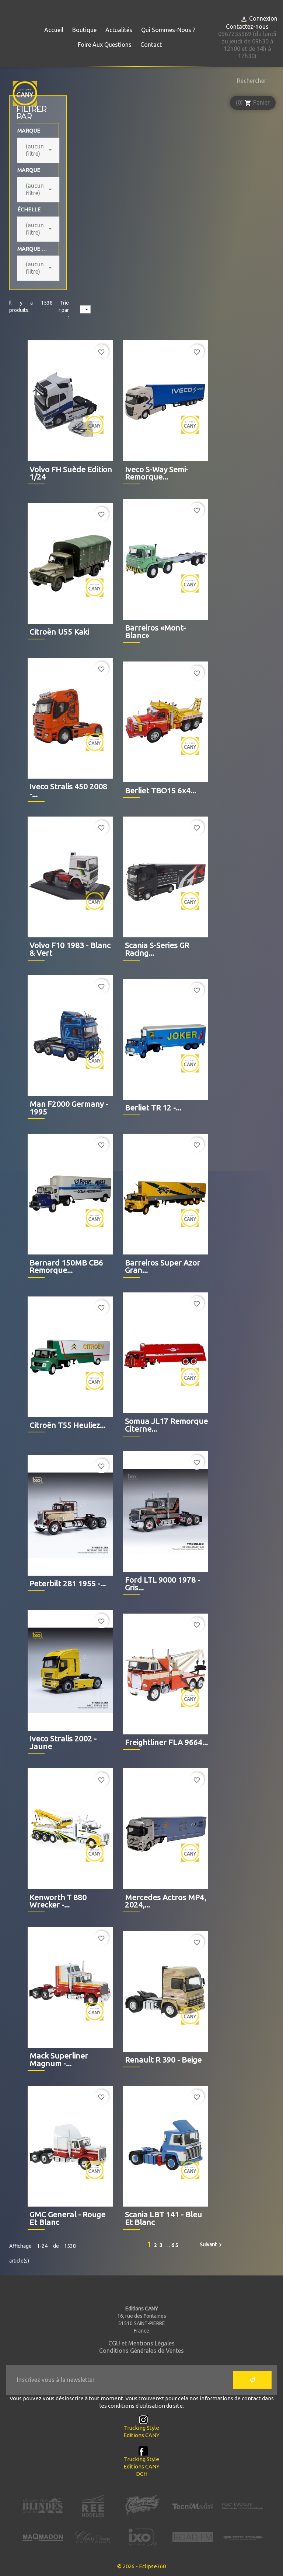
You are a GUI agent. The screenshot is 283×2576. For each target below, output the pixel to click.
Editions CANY (141, 2435)
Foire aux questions (105, 44)
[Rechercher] (249, 80)
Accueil (53, 30)
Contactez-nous (247, 26)
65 (175, 2245)
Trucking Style (141, 2428)
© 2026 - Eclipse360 (141, 2566)
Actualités (118, 30)
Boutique (84, 30)
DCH (141, 2474)
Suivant (212, 2245)
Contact (151, 44)
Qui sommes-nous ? (168, 30)
